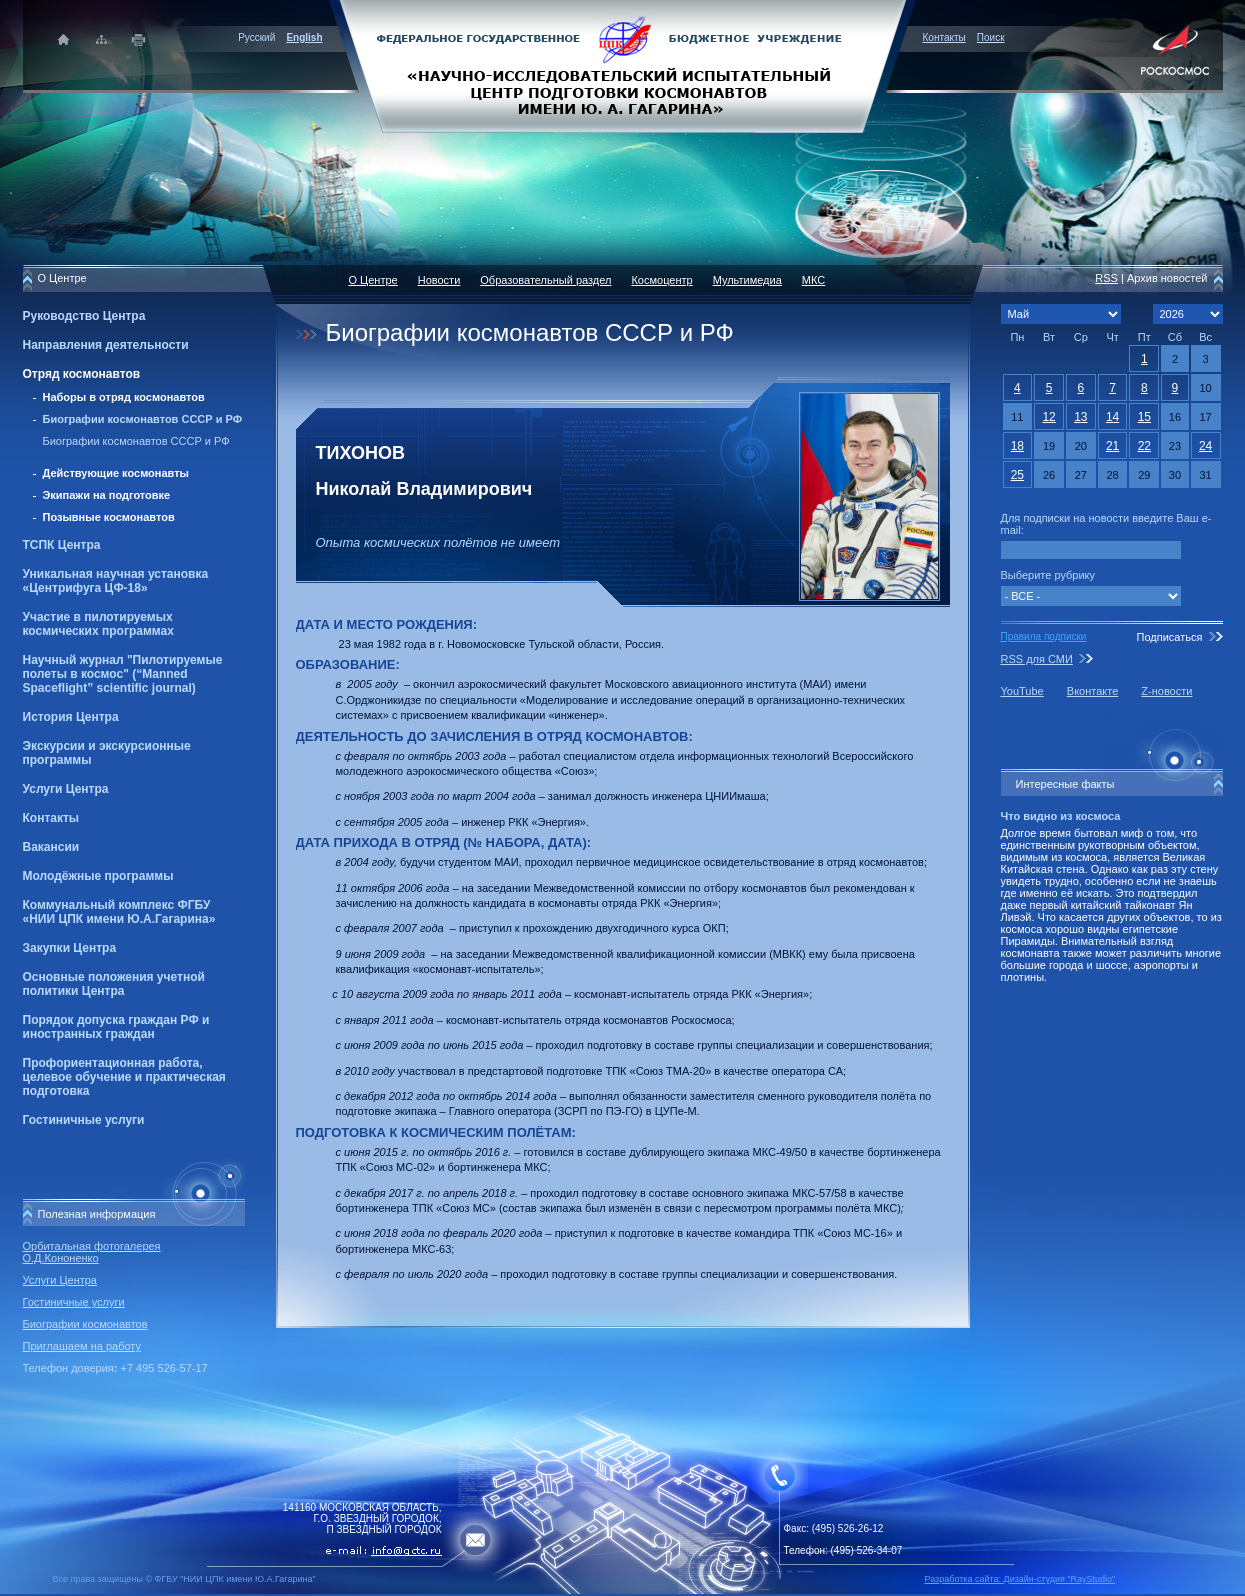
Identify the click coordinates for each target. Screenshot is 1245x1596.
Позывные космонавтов (109, 517)
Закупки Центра (70, 948)
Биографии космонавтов (85, 1324)
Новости (439, 280)
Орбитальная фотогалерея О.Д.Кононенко (92, 1252)
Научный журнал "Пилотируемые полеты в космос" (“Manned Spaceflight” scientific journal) (123, 674)
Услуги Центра (66, 789)
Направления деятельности (106, 345)
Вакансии (51, 847)
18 (1017, 446)
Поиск (991, 37)
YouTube (1022, 691)
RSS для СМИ (1037, 659)
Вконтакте (1092, 691)
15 (1144, 417)
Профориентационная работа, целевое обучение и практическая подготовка (124, 1077)
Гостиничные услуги (84, 1120)
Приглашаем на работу (82, 1346)
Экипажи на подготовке (107, 495)
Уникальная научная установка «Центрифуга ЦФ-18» (116, 581)
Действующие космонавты (116, 473)
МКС (813, 280)
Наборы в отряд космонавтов (124, 397)
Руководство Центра (84, 316)
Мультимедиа (747, 280)
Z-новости (1166, 691)
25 (1017, 475)
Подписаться (1169, 637)
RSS (1106, 278)
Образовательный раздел (545, 280)
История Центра (71, 717)
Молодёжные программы (98, 876)
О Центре (373, 280)
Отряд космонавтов (82, 374)
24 (1205, 446)
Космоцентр (661, 280)
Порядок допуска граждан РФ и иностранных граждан (116, 1027)
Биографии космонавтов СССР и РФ (143, 419)
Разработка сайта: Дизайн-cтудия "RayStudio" (1020, 1579)
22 (1144, 446)
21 (1112, 446)
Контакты (944, 37)
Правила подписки (1044, 636)
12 (1048, 417)
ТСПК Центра (62, 545)
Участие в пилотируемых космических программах (98, 624)
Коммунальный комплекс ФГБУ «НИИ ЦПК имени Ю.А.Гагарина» (119, 912)
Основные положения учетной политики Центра (114, 984)
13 (1080, 417)
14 (1112, 417)
